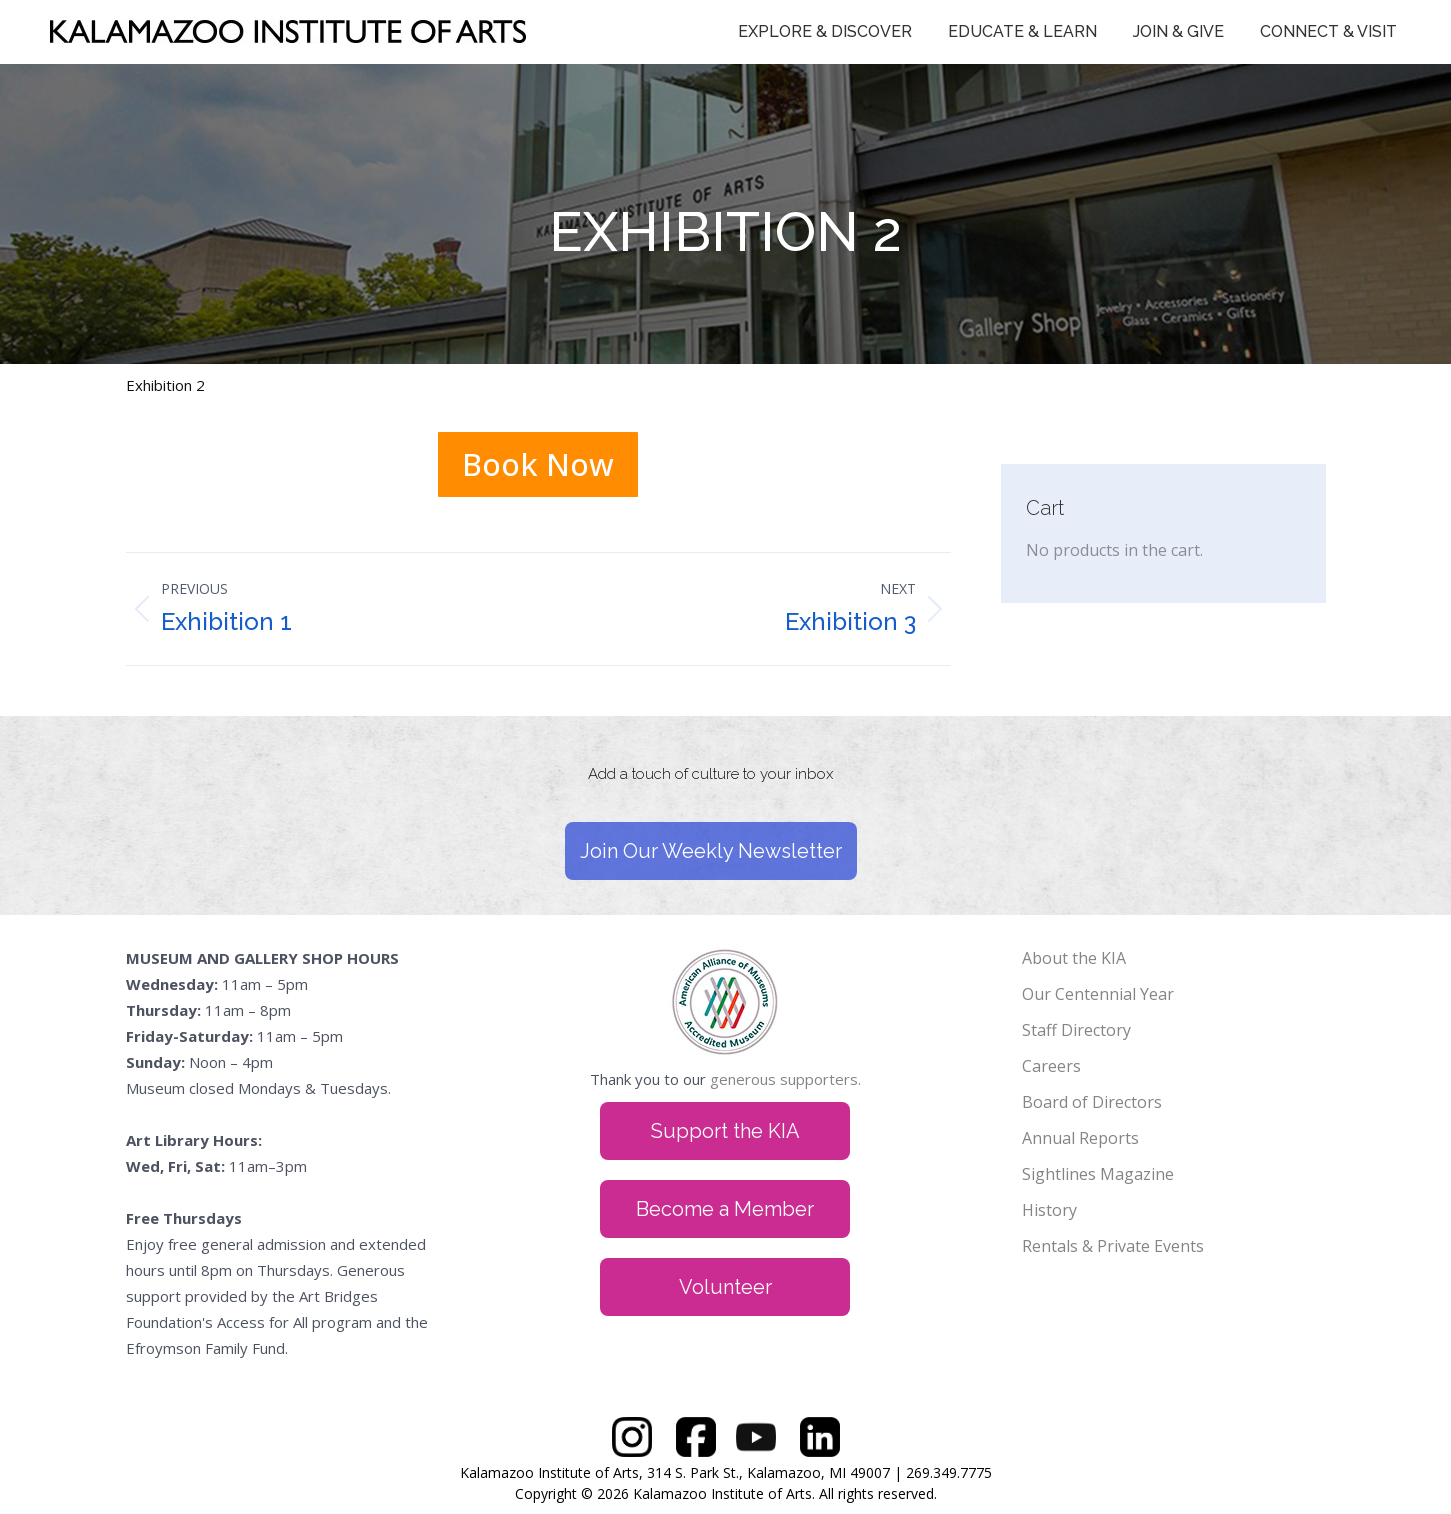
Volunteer (725, 1287)
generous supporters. (785, 1079)
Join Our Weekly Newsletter (711, 851)
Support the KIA (725, 1131)
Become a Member (725, 1209)
